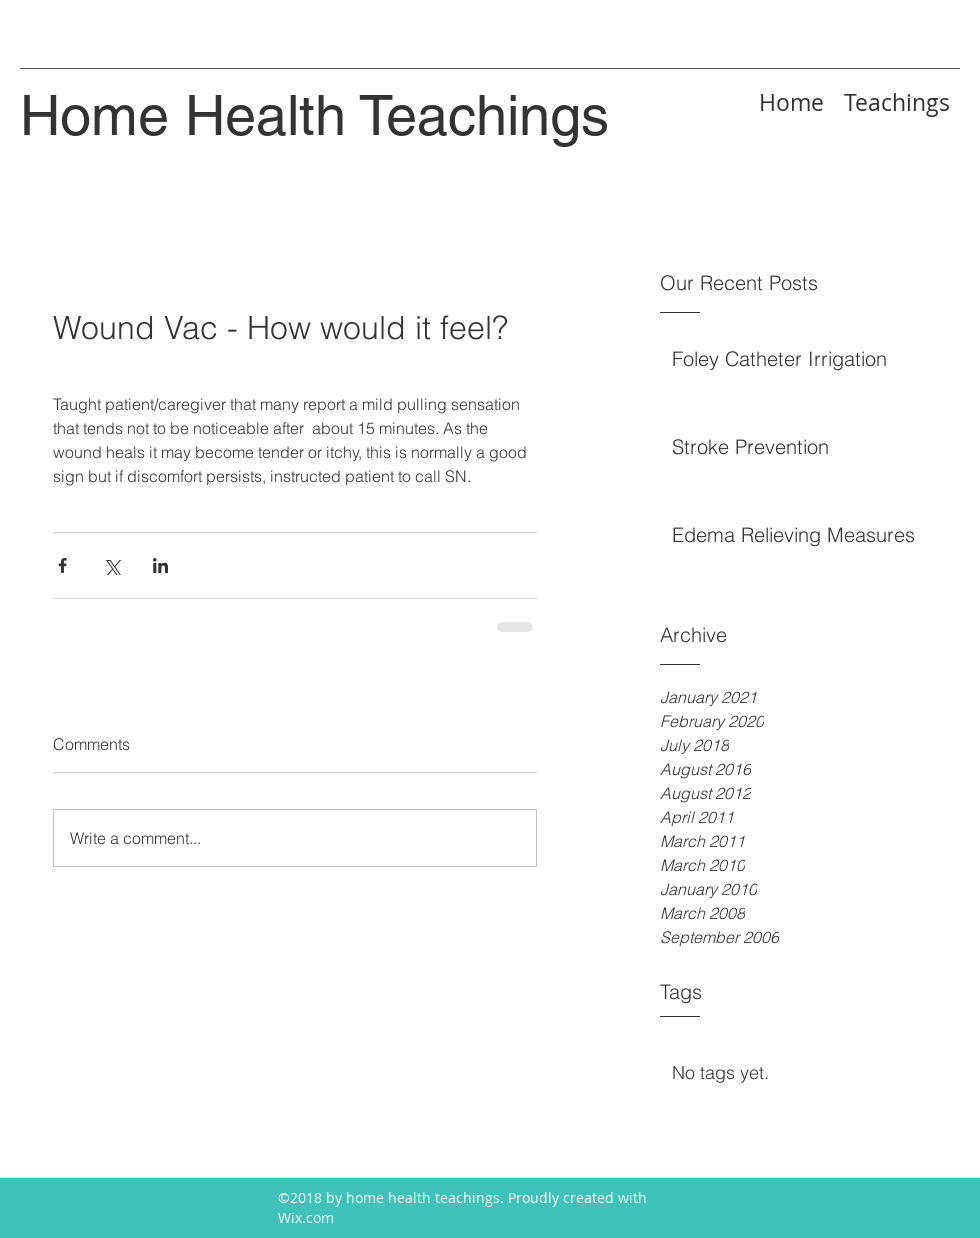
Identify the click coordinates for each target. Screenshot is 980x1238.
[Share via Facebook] (62, 565)
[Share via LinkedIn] (160, 565)
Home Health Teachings (314, 115)
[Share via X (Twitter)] (111, 565)
